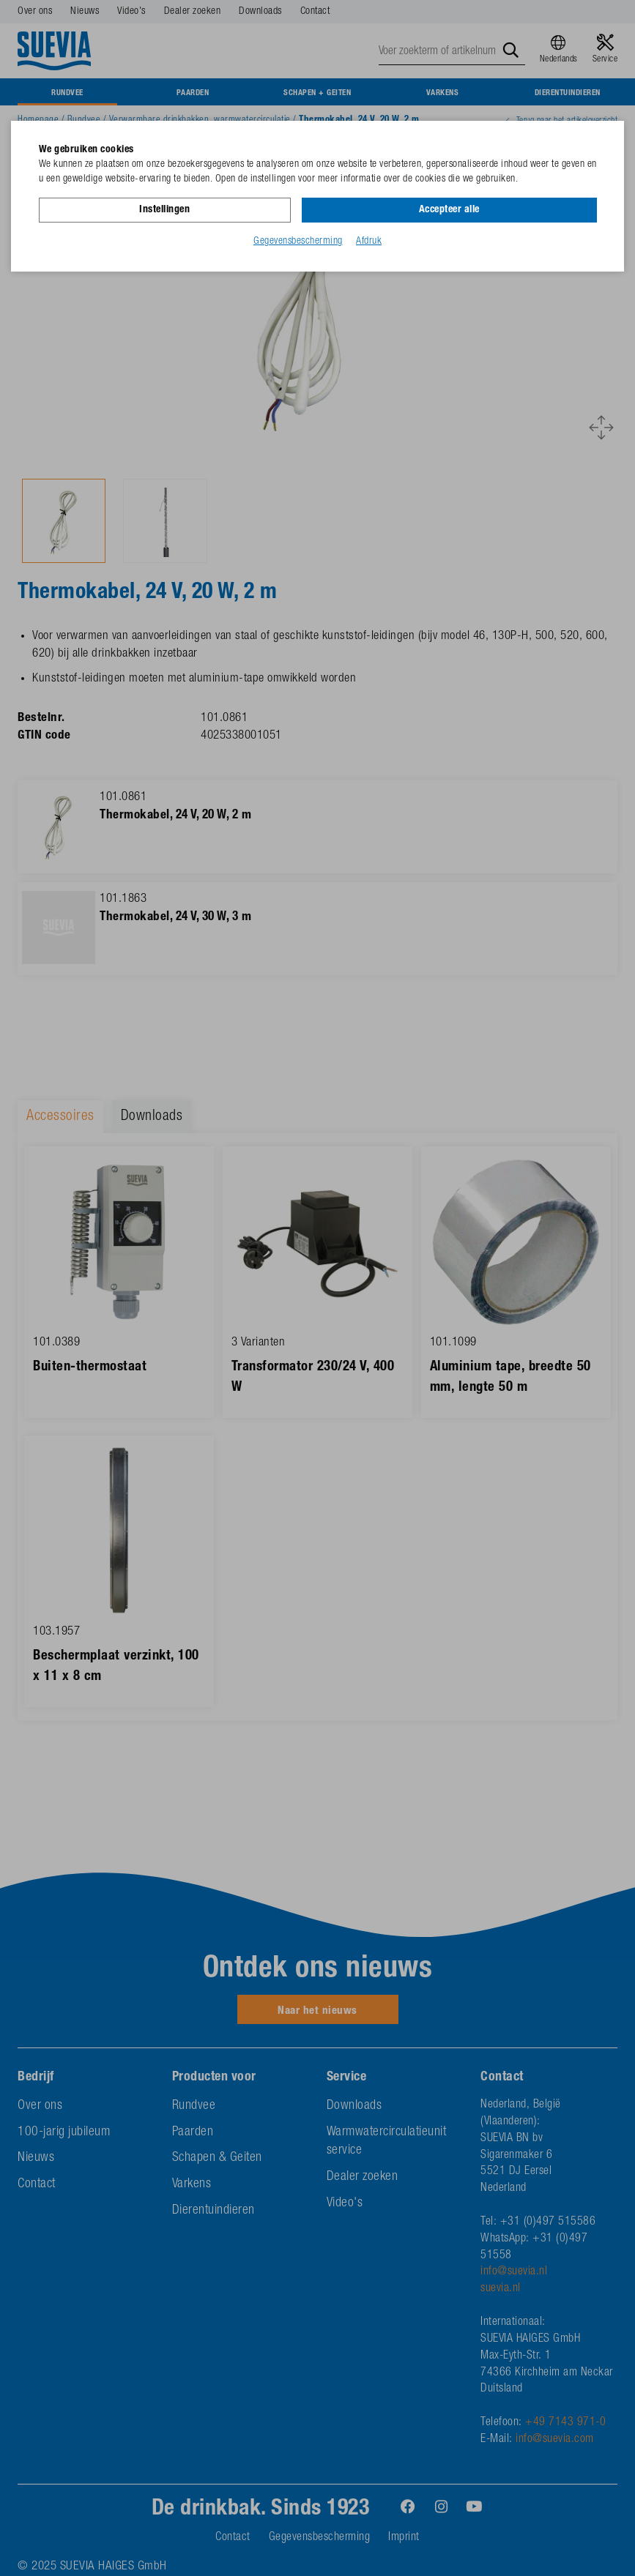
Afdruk (369, 241)
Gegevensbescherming (298, 241)
